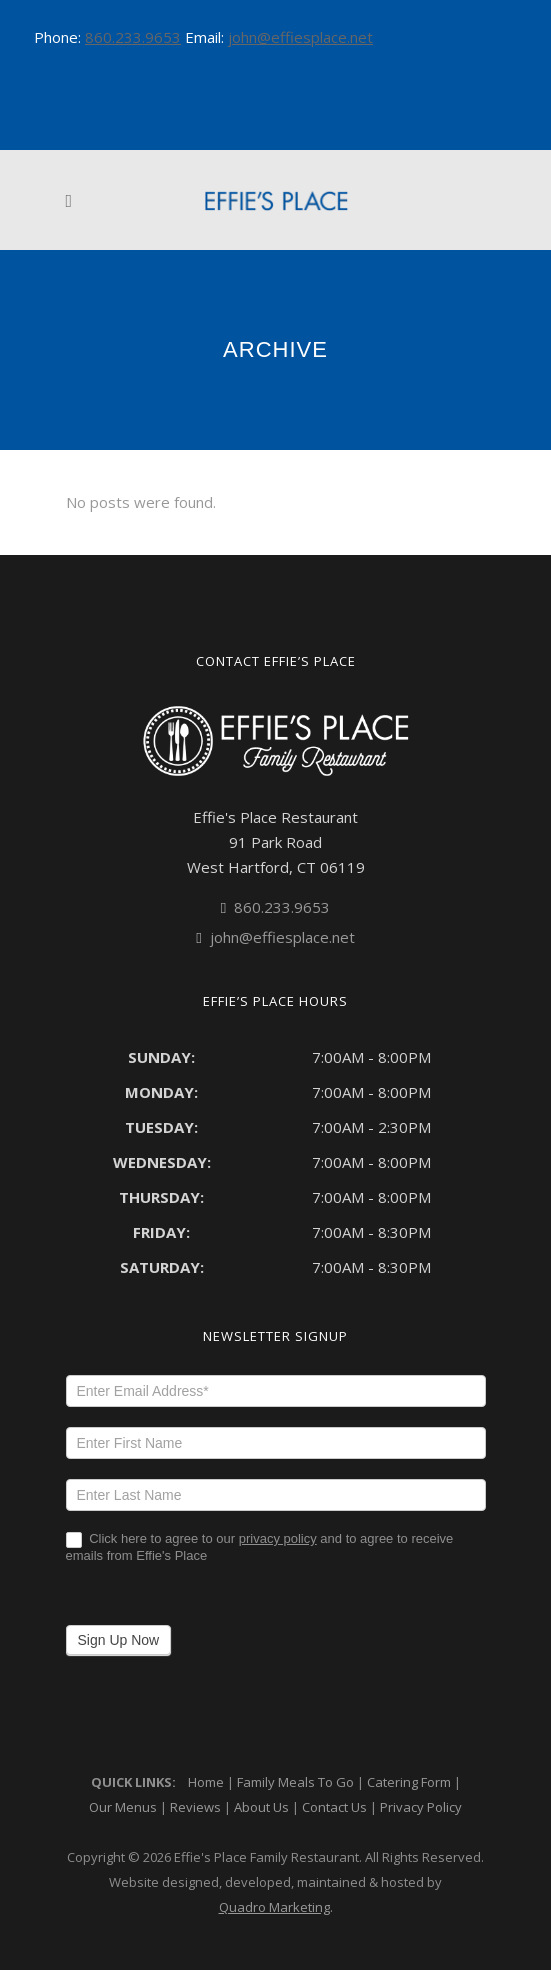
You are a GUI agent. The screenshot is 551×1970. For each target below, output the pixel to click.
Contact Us (334, 1807)
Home (206, 1782)
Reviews (195, 1807)
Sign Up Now (119, 1640)
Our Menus (123, 1807)
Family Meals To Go (295, 1782)
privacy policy (278, 1538)
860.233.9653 (133, 37)
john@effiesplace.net (300, 37)
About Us (261, 1807)
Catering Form (409, 1782)
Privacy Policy (421, 1807)
